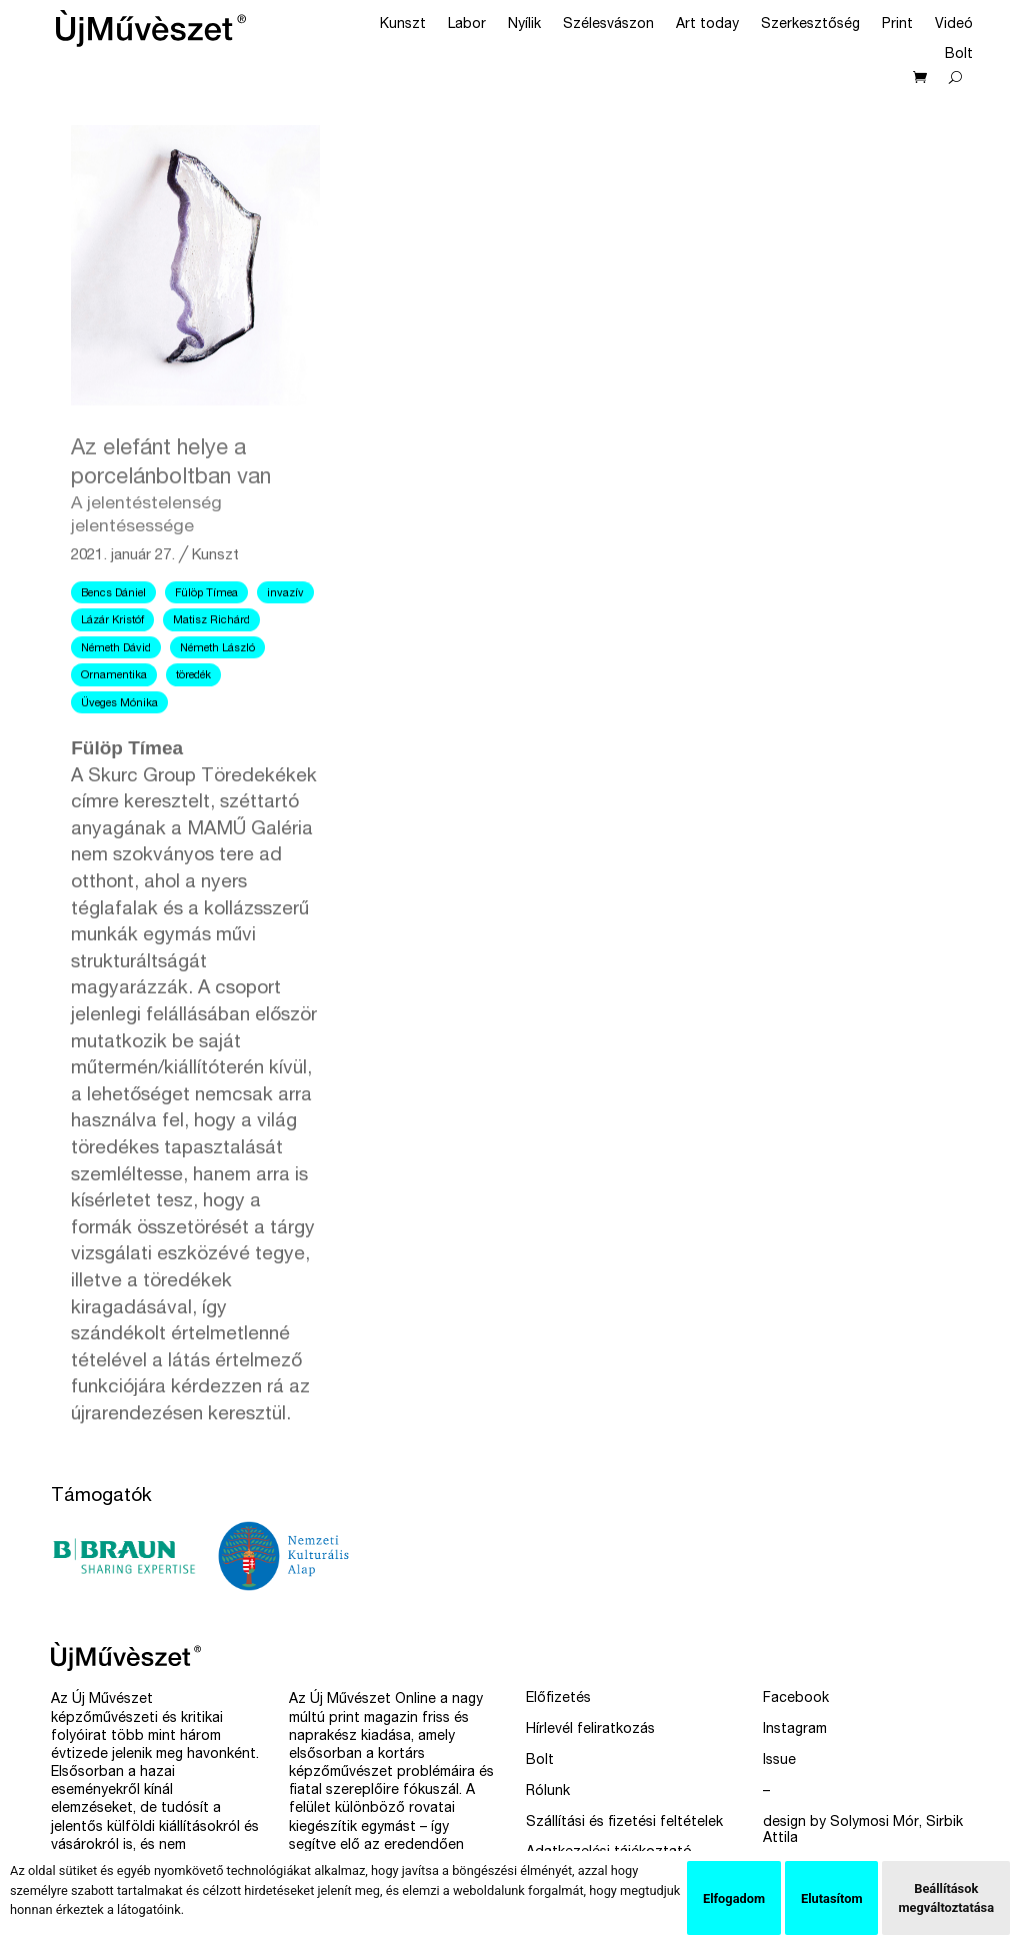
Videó (954, 25)
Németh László (217, 692)
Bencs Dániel (113, 638)
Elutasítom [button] (831, 1898)
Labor (467, 25)
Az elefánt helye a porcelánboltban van (195, 532)
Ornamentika (114, 720)
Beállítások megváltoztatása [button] (946, 1898)
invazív (285, 638)
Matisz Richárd (211, 665)
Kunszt (403, 25)
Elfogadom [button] (734, 1898)
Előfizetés (558, 1699)
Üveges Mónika (119, 747)
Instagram (795, 1730)
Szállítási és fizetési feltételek (624, 1823)
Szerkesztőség (810, 25)
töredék (193, 720)
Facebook (796, 1699)
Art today (707, 25)
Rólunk (548, 1792)
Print (897, 25)
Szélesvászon (608, 25)
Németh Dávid (116, 692)
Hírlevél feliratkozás (590, 1730)
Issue (779, 1761)
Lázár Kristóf (112, 665)
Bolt (959, 55)
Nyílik (524, 25)
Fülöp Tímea (206, 638)
